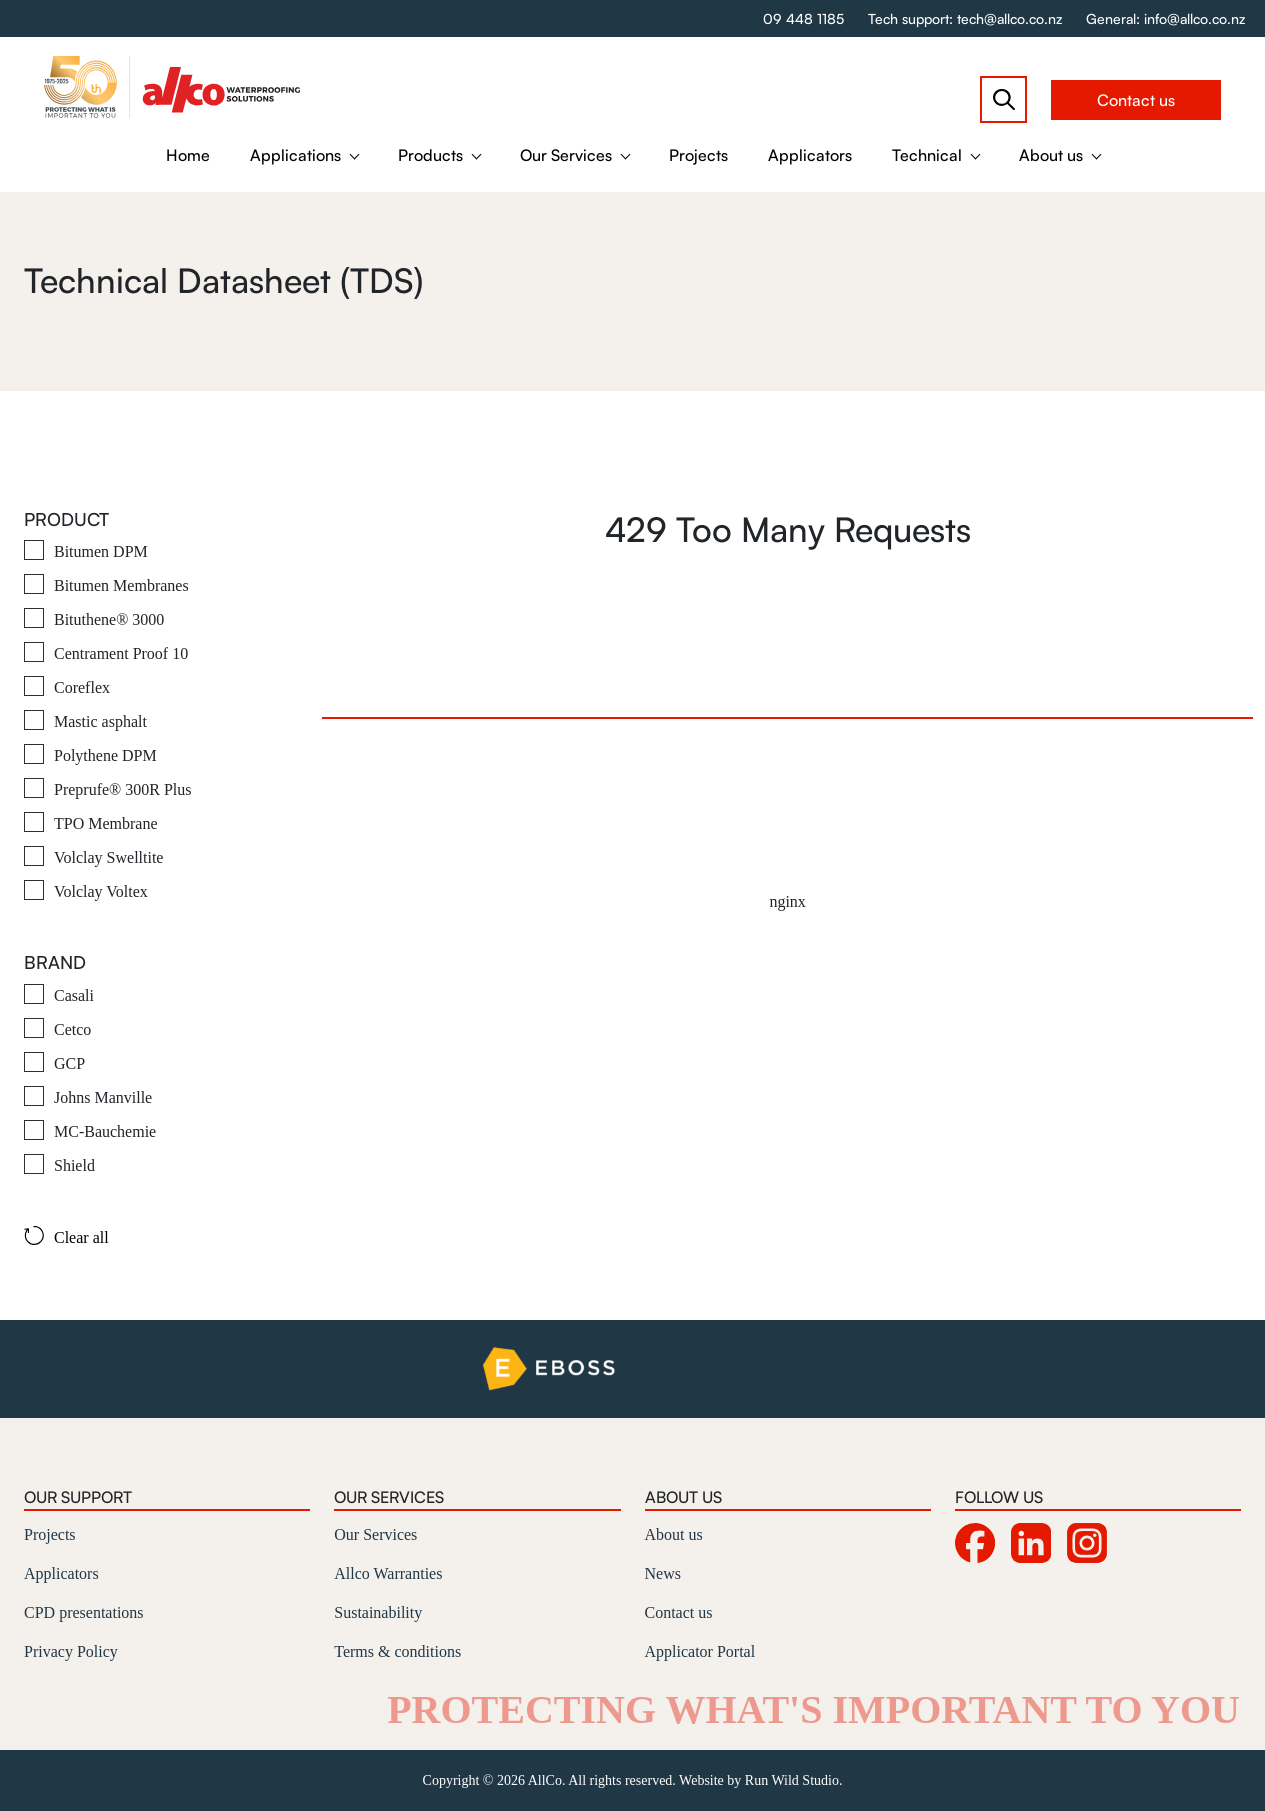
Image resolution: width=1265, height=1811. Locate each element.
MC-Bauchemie (105, 1131)
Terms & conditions (397, 1651)
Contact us (1136, 100)
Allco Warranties (388, 1573)
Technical (927, 155)
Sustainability (378, 1612)
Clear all (66, 1236)
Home (188, 155)
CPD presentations (84, 1612)
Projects (698, 155)
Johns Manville (103, 1097)
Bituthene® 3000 (109, 619)
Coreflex (82, 687)
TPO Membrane (106, 823)
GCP (69, 1063)
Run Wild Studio (792, 1780)
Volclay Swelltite (108, 857)
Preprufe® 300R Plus (122, 789)
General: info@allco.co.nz (1165, 18)
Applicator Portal (700, 1651)
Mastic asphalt (100, 721)
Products (430, 155)
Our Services (566, 155)
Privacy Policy (71, 1651)
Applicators (810, 155)
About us (1051, 155)
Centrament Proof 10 (121, 653)
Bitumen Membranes (121, 585)
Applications (295, 155)
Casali (74, 995)
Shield (74, 1165)
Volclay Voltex (101, 891)
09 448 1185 (803, 18)
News (663, 1573)
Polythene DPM (105, 755)
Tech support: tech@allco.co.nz (965, 18)
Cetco (72, 1029)
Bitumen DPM (101, 551)
